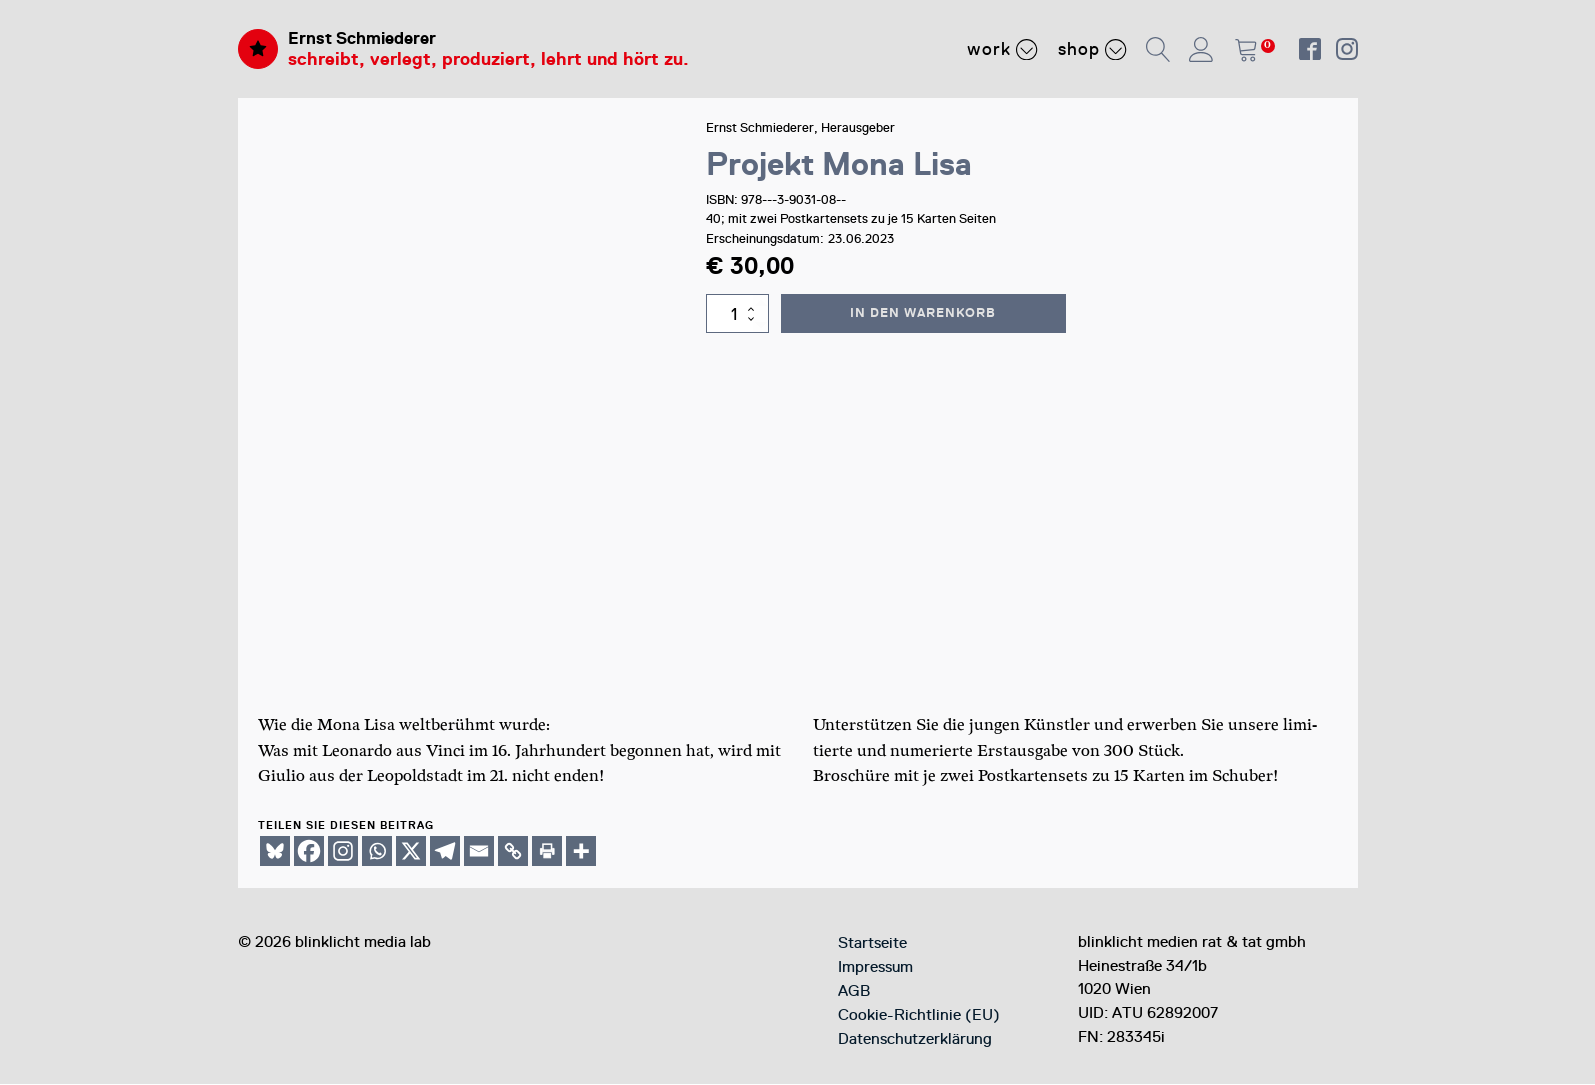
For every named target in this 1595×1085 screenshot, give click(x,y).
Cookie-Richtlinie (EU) (919, 1016)
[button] (1159, 49)
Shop (1092, 49)
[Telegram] (445, 852)
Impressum (875, 968)
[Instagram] (343, 852)
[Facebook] (309, 852)
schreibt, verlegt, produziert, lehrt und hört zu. (488, 60)
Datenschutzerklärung (915, 1040)
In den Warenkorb (924, 313)
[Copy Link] (513, 852)
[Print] (547, 852)
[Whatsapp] (377, 852)
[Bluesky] (275, 852)
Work (1002, 49)
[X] (411, 852)
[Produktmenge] (738, 314)
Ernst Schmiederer (367, 38)
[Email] (479, 852)
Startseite (872, 944)
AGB (854, 992)
